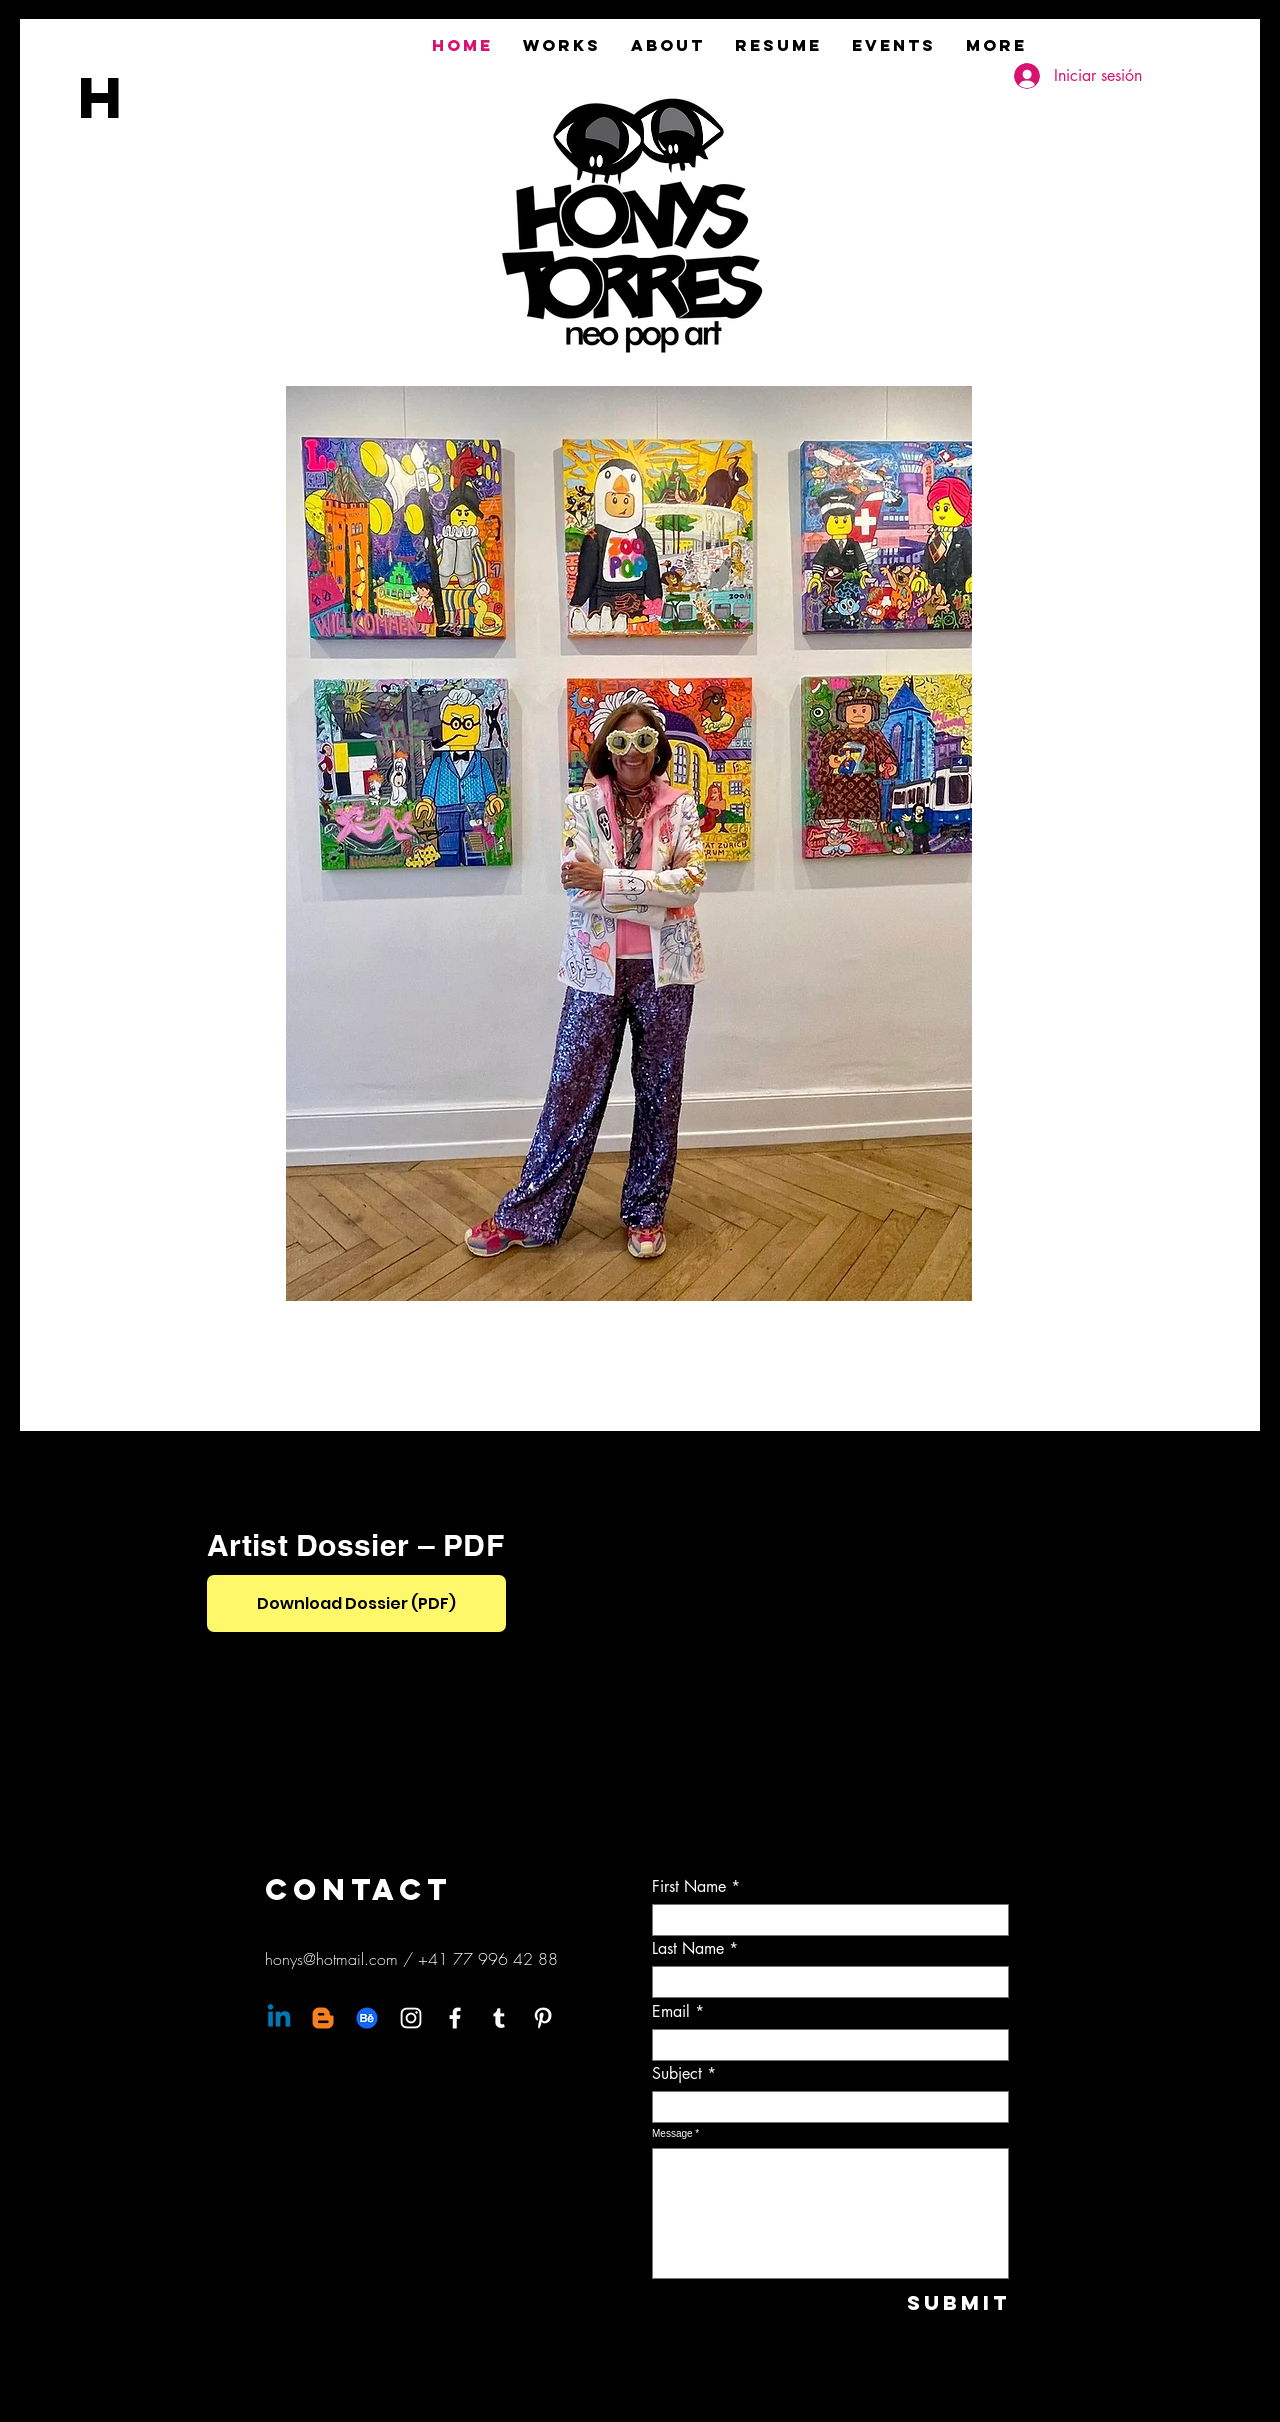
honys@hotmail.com (331, 1959)
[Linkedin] (279, 2018)
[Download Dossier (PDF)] (356, 1603)
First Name (689, 1887)
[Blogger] (323, 2018)
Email (671, 2012)
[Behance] (367, 2018)
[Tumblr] (499, 2018)
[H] (122, 97)
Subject (677, 2074)
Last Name (688, 1949)
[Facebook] (455, 2018)
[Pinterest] (543, 2018)
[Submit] (943, 2302)
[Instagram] (411, 2018)
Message (672, 2134)
